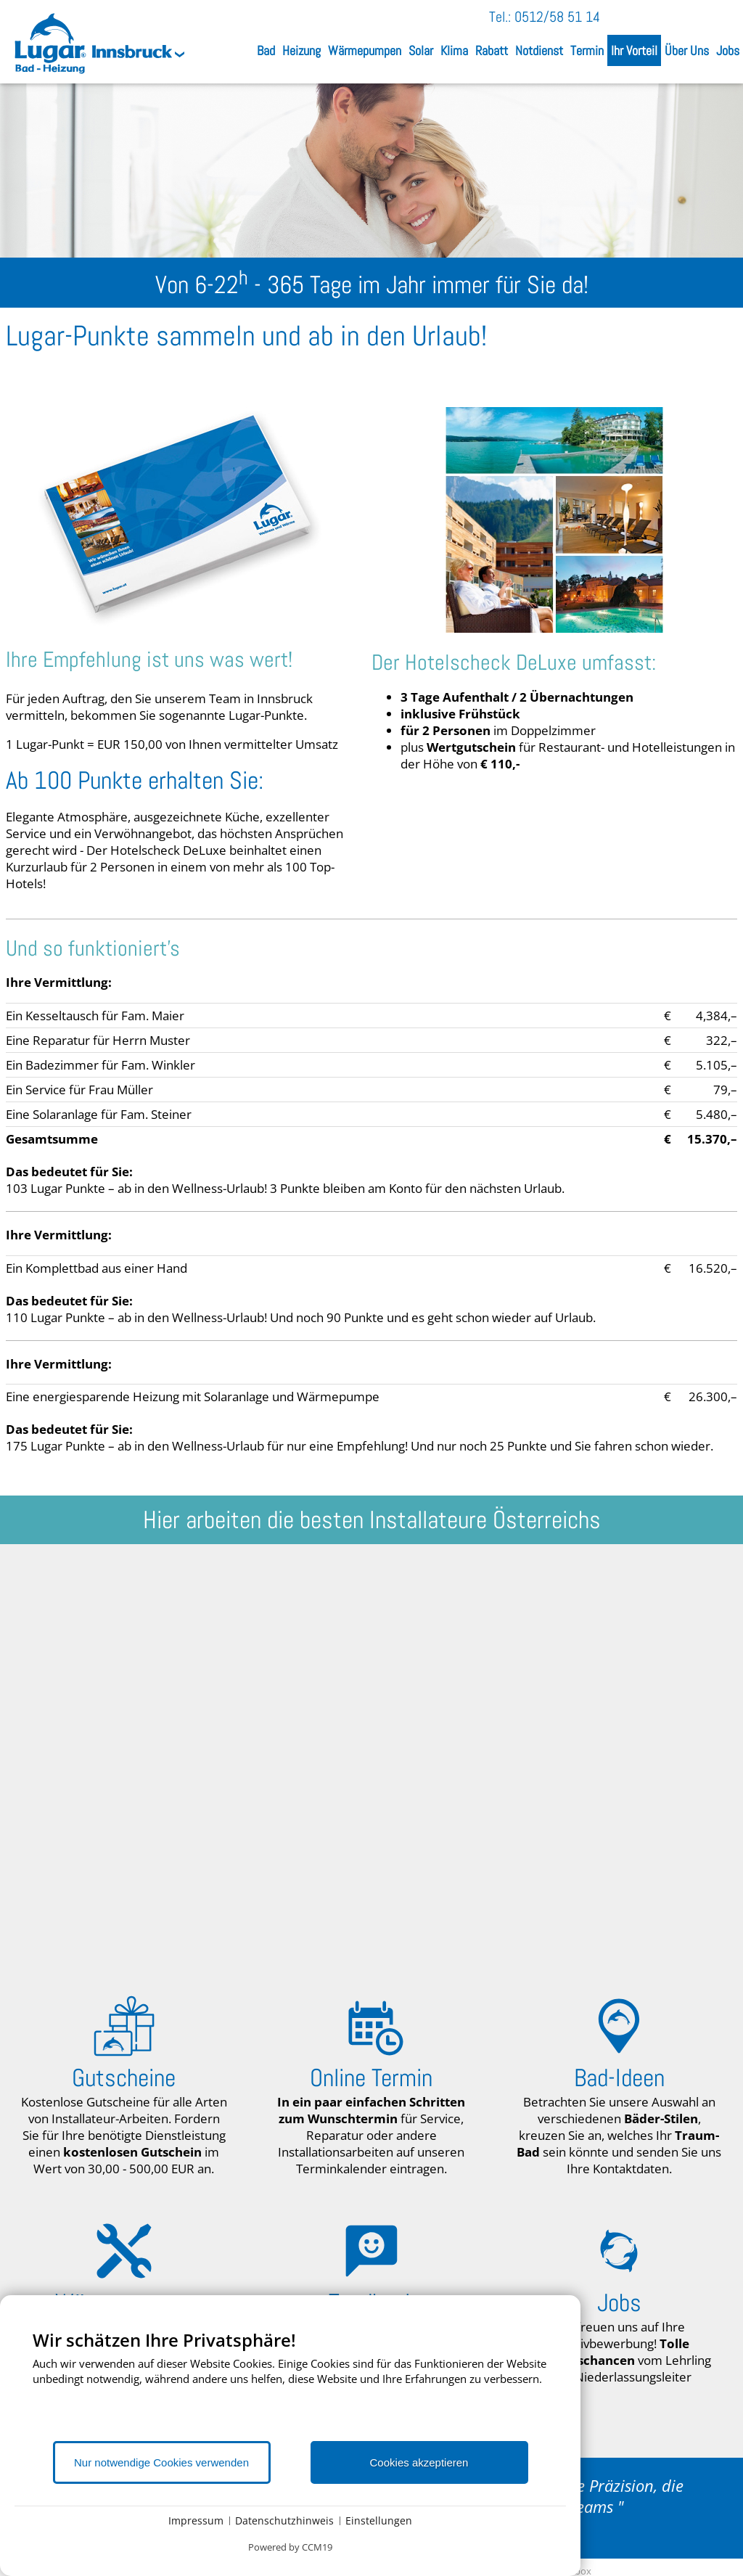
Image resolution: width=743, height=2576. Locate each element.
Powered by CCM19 (290, 2547)
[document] (290, 2384)
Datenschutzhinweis (284, 2520)
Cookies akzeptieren (419, 2462)
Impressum (195, 2520)
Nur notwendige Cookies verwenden (161, 2462)
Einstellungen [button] (378, 2520)
